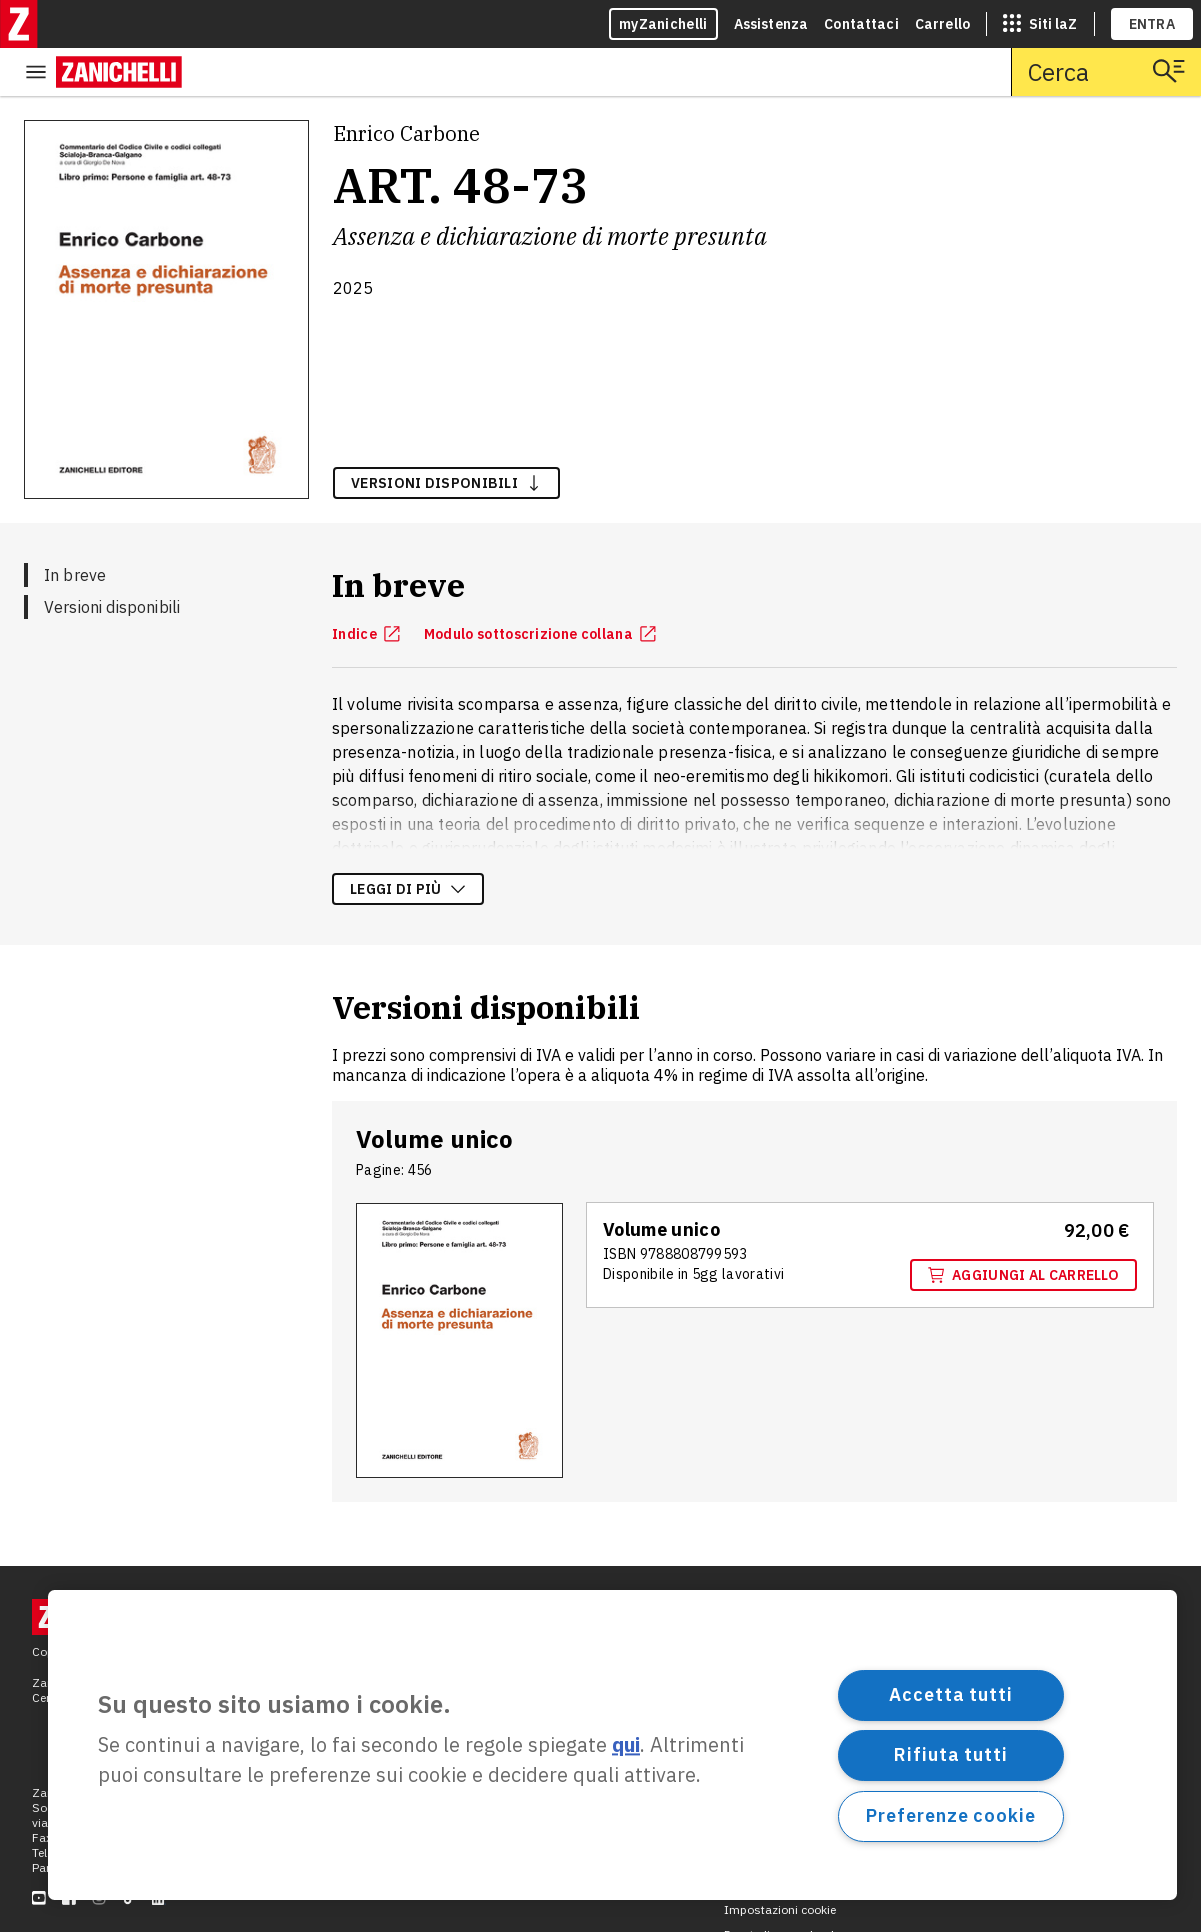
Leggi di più (408, 841)
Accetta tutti (951, 1694)
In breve (75, 527)
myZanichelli (663, 24)
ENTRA (1152, 24)
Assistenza (771, 24)
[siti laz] (1040, 24)
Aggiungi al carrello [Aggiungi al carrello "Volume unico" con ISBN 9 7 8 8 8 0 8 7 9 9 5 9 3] (1023, 1227)
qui (626, 1745)
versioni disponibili (446, 435)
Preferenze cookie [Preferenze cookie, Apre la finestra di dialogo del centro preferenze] (950, 1815)
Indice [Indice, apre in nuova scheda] (366, 586)
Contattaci (861, 24)
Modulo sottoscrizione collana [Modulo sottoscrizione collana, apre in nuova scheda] (540, 586)
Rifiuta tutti (951, 1754)
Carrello (942, 24)
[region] (612, 1745)
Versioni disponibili (112, 559)
